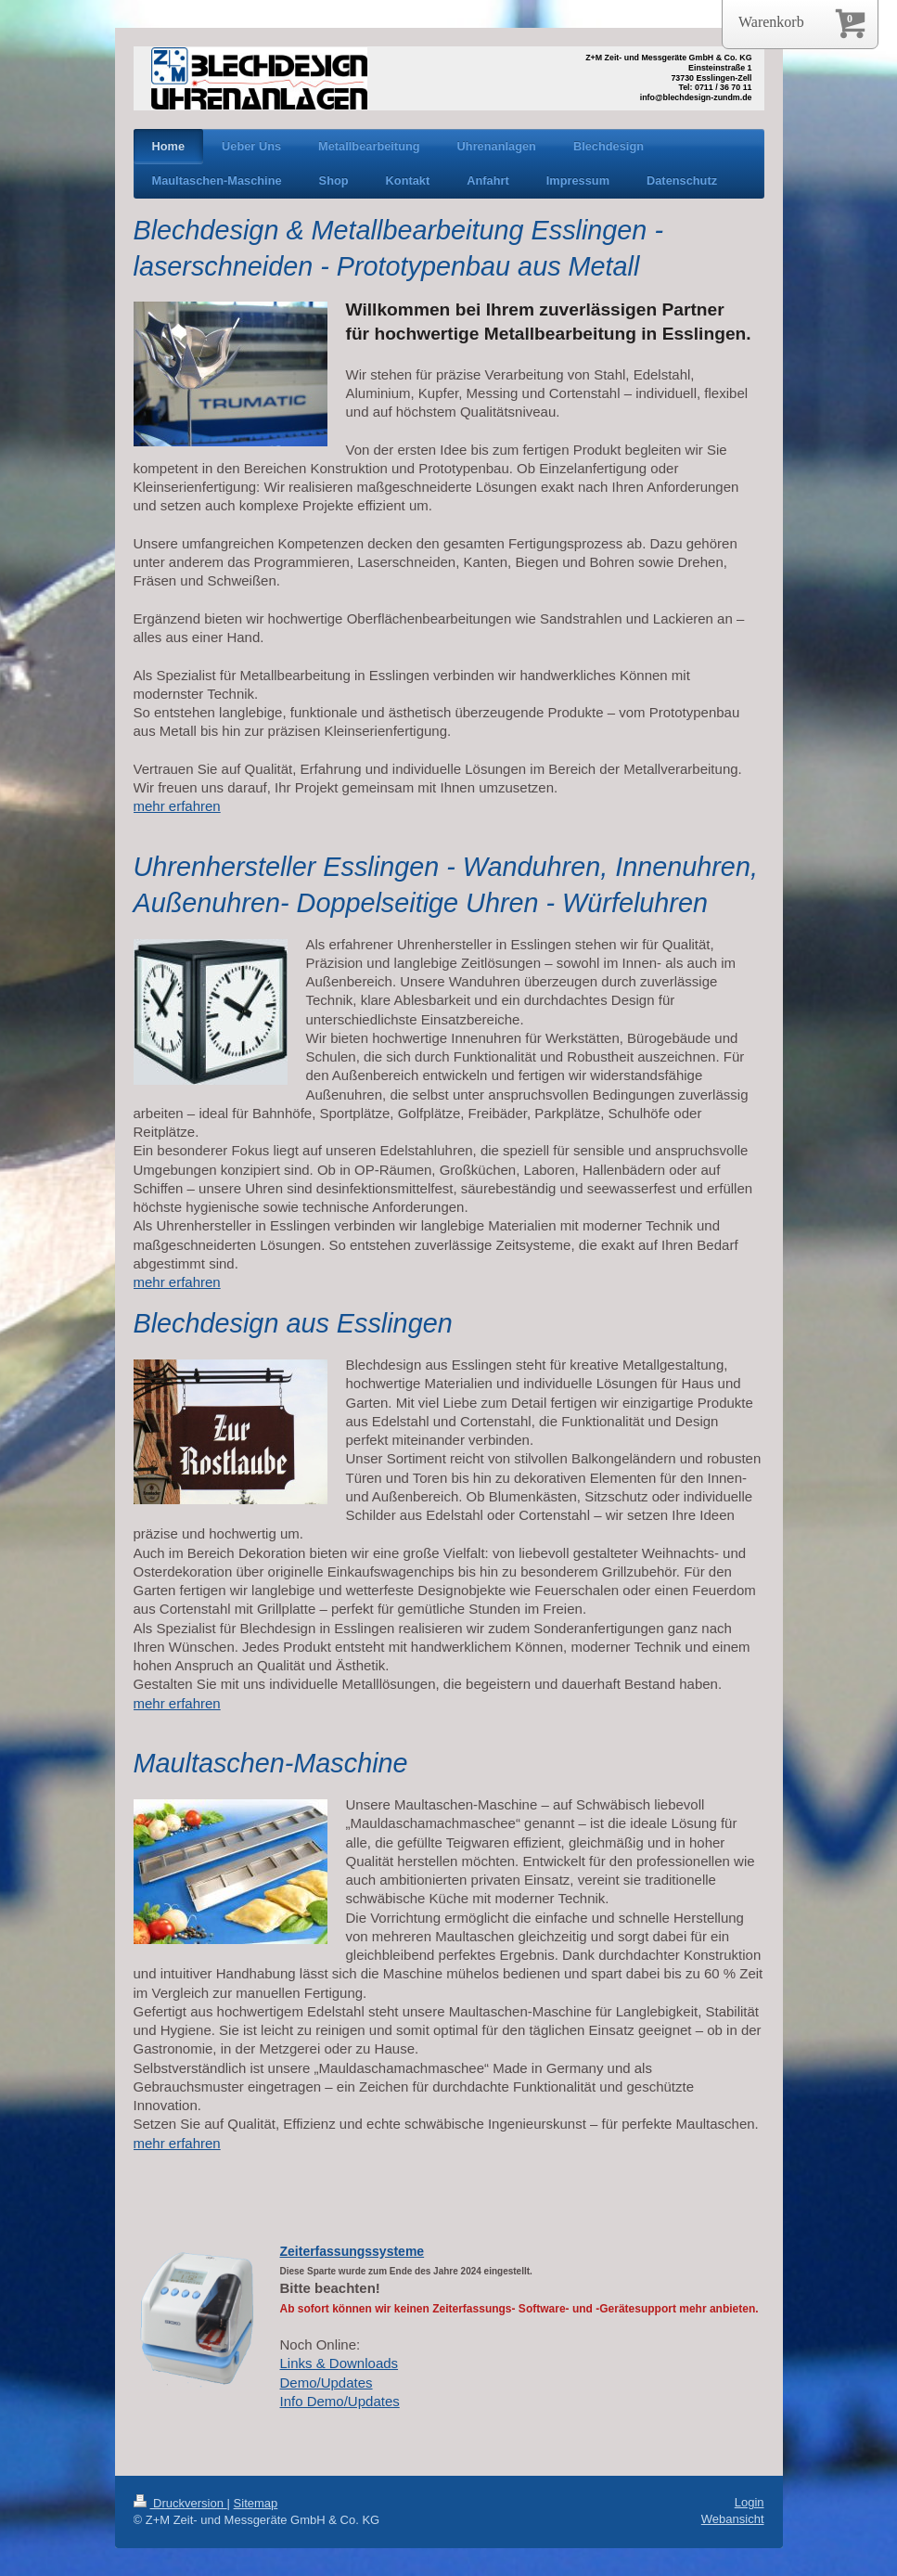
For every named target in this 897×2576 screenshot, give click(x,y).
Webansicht (732, 2519)
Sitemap (256, 2503)
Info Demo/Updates (340, 2401)
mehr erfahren (177, 806)
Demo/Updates (326, 2382)
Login (749, 2502)
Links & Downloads (339, 2363)
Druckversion (180, 2503)
